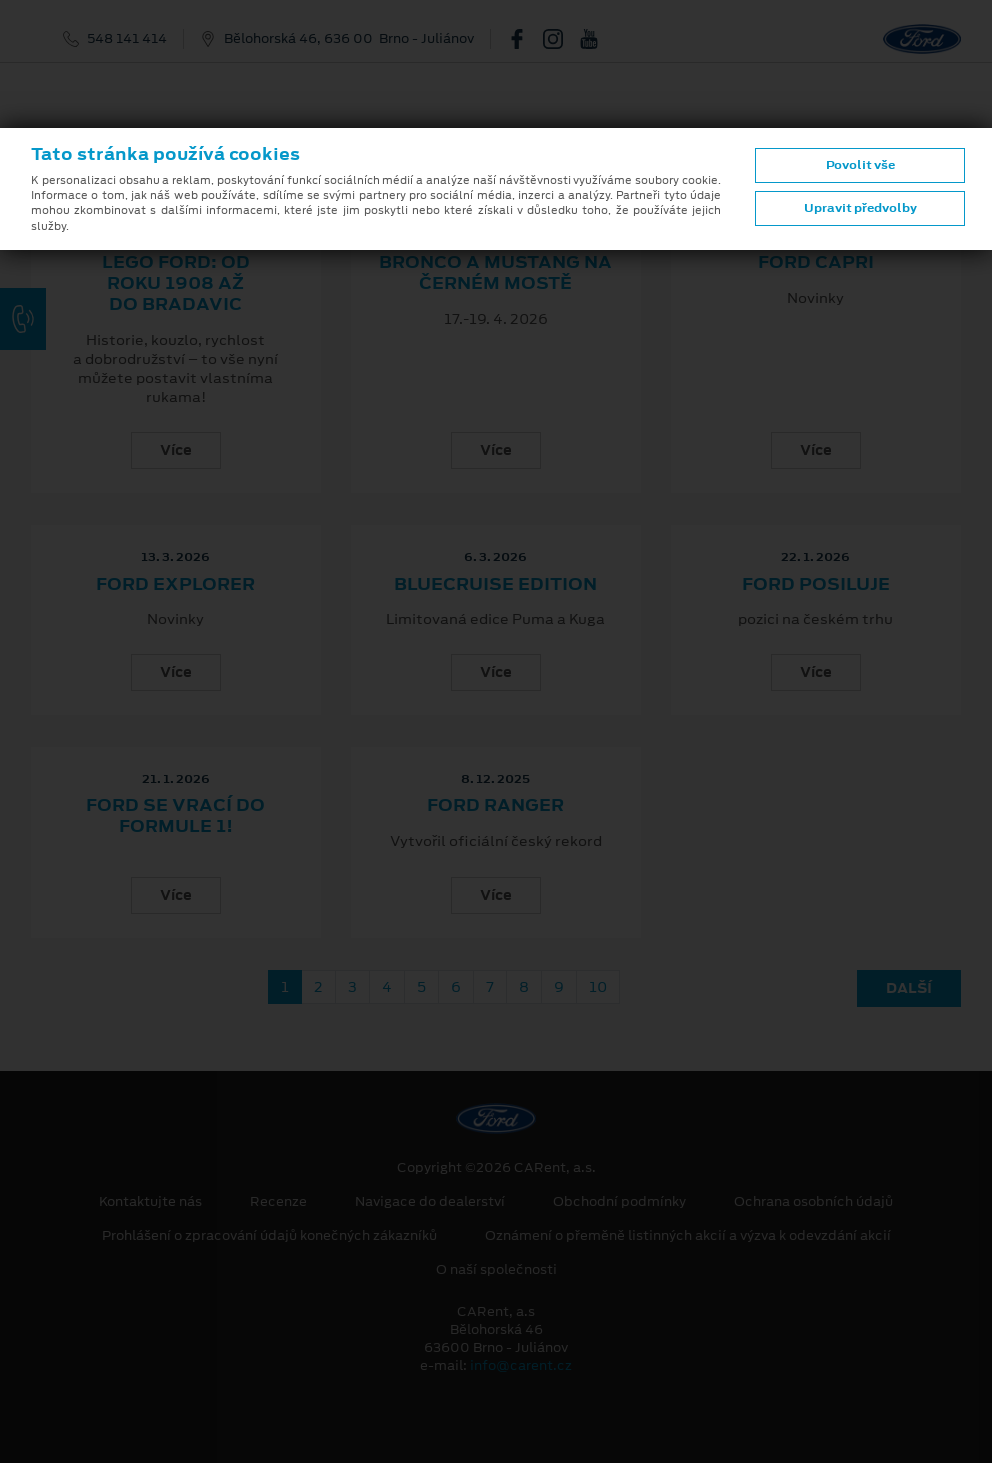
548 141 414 (127, 39)
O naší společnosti (496, 1270)
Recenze (278, 1202)
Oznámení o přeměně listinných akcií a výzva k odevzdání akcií (688, 1236)
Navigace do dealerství (430, 1202)
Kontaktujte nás (150, 1202)
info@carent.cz (521, 1365)
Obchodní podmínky (619, 1202)
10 (598, 987)
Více (176, 450)
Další (909, 988)
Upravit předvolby (860, 208)
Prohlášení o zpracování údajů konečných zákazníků (269, 1236)
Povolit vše (860, 165)
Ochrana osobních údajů (813, 1202)
